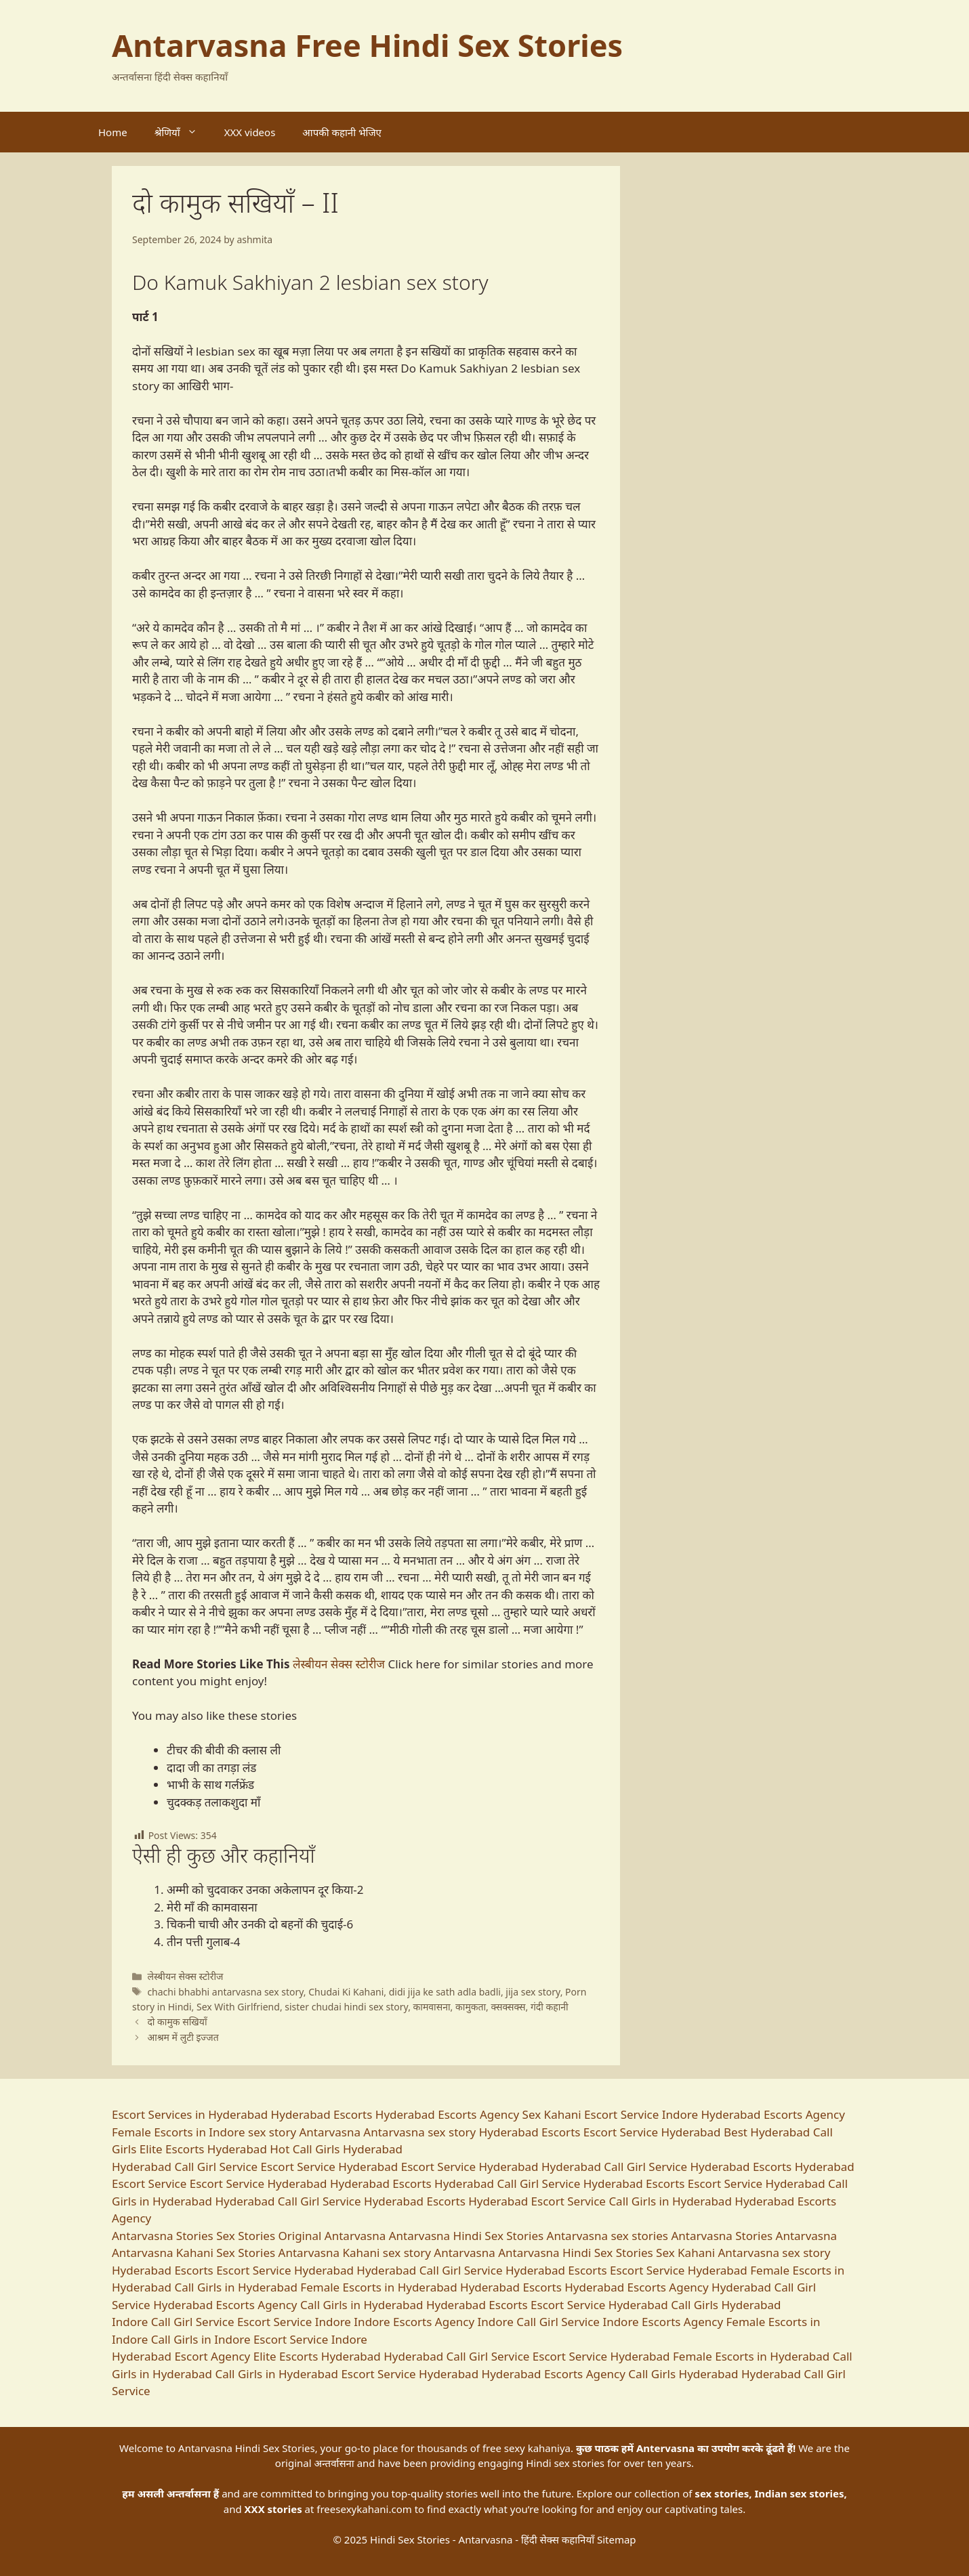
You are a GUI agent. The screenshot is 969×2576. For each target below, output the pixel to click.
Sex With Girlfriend (238, 2006)
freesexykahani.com (363, 2509)
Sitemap (616, 2539)
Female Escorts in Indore (178, 2132)
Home (112, 132)
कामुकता (470, 2006)
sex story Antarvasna (304, 2132)
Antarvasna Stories (162, 2235)
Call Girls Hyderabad (726, 2305)
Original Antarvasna (332, 2235)
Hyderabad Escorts (322, 2114)
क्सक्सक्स (508, 2006)
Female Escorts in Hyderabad (378, 2287)
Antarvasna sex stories (607, 2235)
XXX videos (250, 132)
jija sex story (533, 1991)
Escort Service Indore (641, 2114)
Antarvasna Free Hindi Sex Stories (367, 45)
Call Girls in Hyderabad (670, 2201)
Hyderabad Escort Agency (181, 2356)
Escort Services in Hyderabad (190, 2114)
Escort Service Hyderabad (652, 2132)
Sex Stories (245, 2235)
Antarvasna (806, 2235)
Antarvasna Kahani (162, 2252)
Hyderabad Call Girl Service (184, 2166)
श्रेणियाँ (182, 132)
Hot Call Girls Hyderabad (336, 2149)
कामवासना (432, 2006)
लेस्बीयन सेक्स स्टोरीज (339, 1664)
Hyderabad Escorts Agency (447, 2114)
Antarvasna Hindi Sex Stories (466, 2235)
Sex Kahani (551, 2114)
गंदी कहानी (550, 2006)
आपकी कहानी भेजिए (342, 132)
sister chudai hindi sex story (346, 2006)
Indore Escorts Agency (414, 2321)
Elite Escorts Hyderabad (203, 2149)
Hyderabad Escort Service (537, 2201)
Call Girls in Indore (201, 2339)
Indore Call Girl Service (173, 2321)
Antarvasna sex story (419, 2132)
